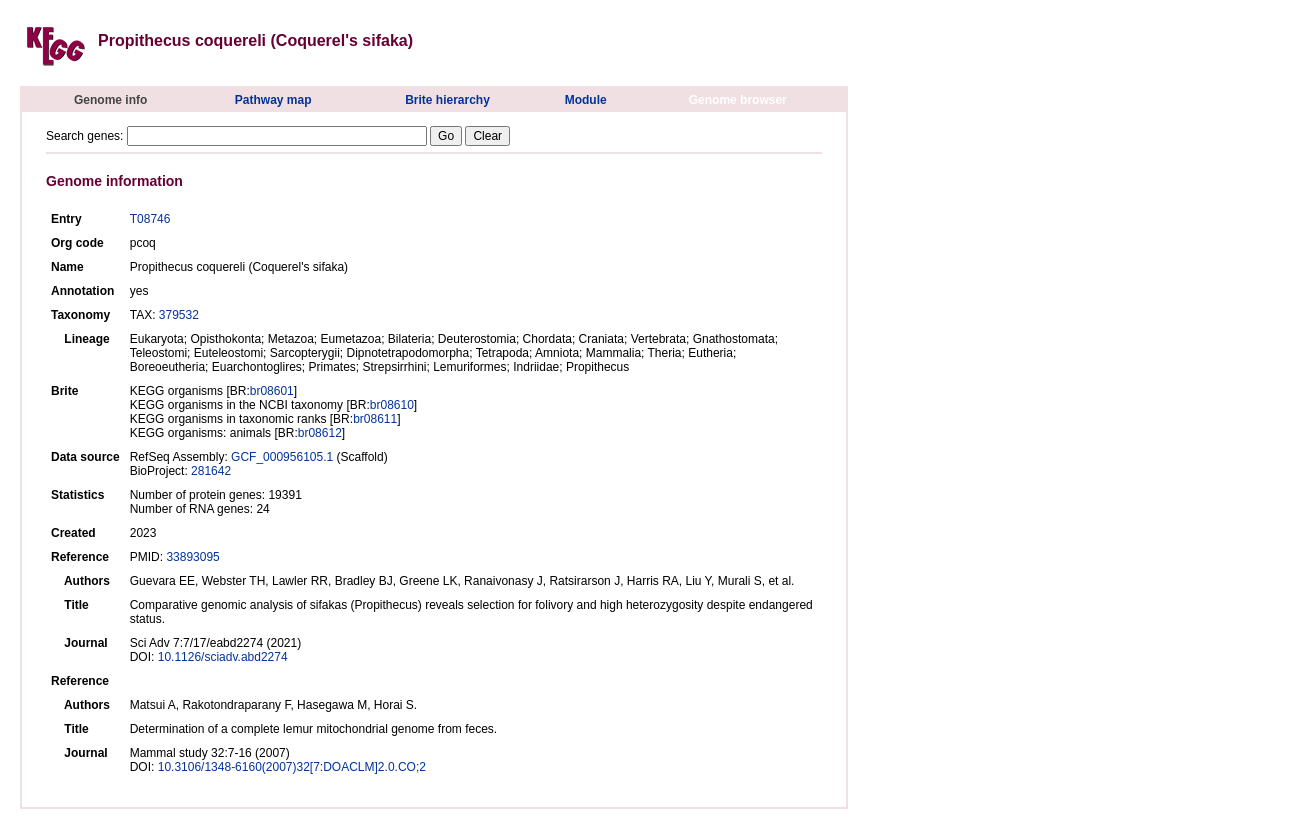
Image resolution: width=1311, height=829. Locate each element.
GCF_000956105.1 (282, 457)
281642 (211, 471)
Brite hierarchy (447, 100)
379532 (179, 315)
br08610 (392, 405)
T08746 (150, 219)
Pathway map (273, 100)
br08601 (272, 391)
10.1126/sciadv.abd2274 (223, 657)
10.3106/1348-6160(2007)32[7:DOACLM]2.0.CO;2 (292, 767)
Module (586, 100)
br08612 (320, 433)
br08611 (375, 419)
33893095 (192, 557)
